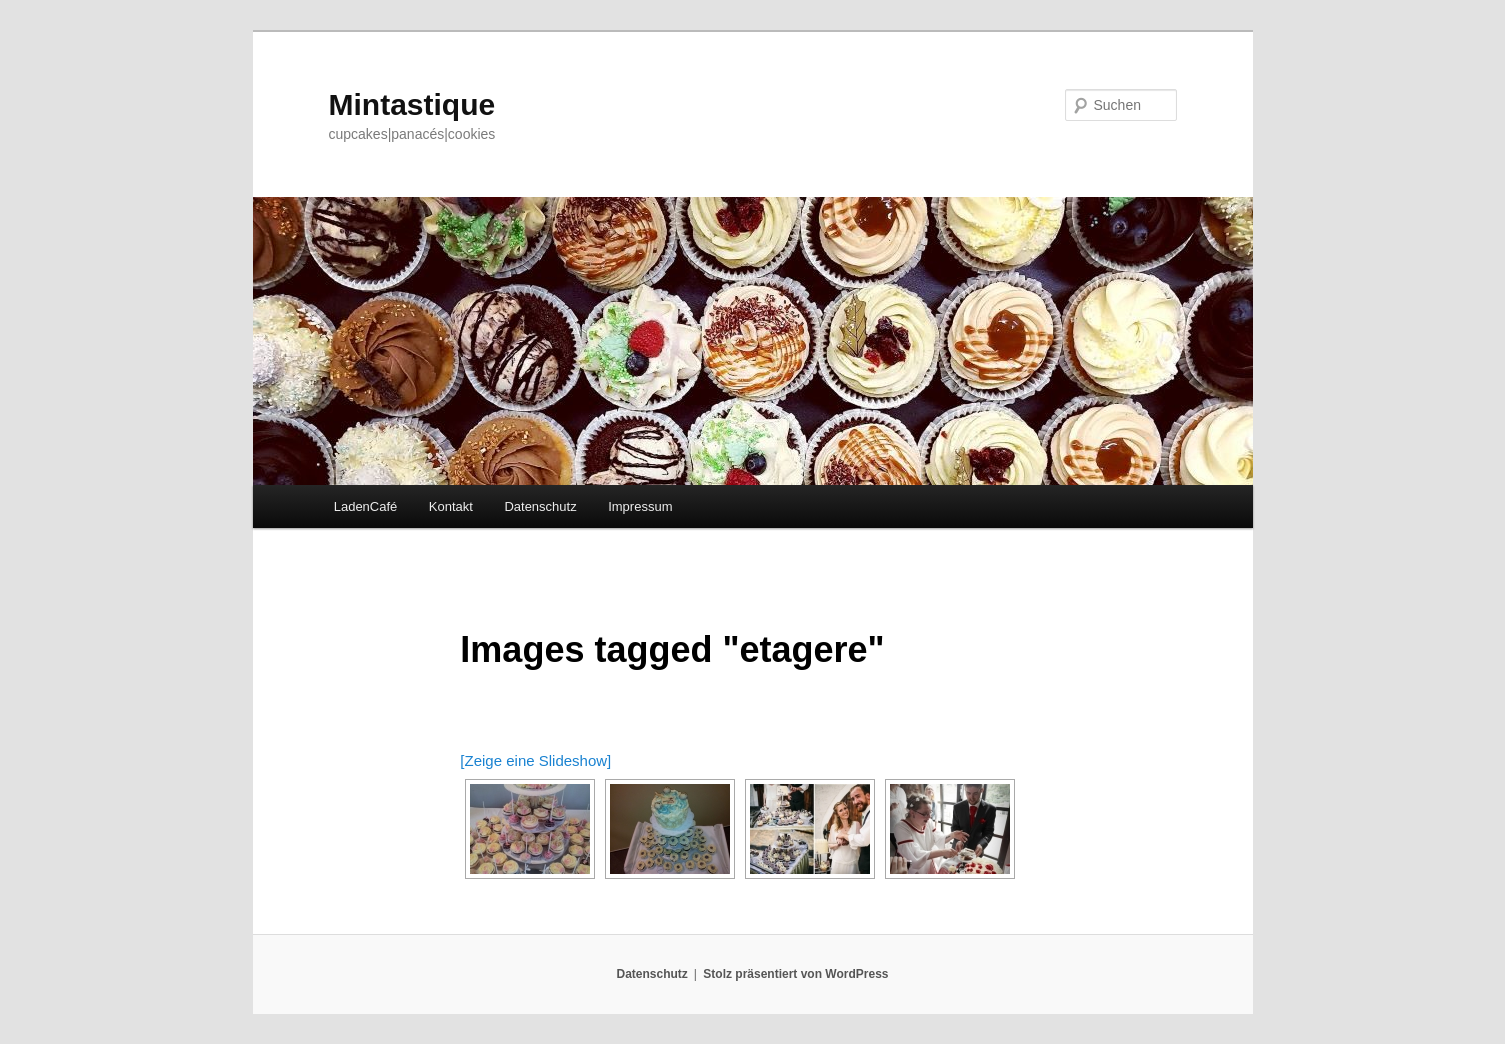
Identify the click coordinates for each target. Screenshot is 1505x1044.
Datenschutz (540, 506)
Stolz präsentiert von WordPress (795, 974)
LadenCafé (366, 506)
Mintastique (412, 104)
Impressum (640, 506)
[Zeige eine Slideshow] (535, 760)
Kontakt (451, 506)
